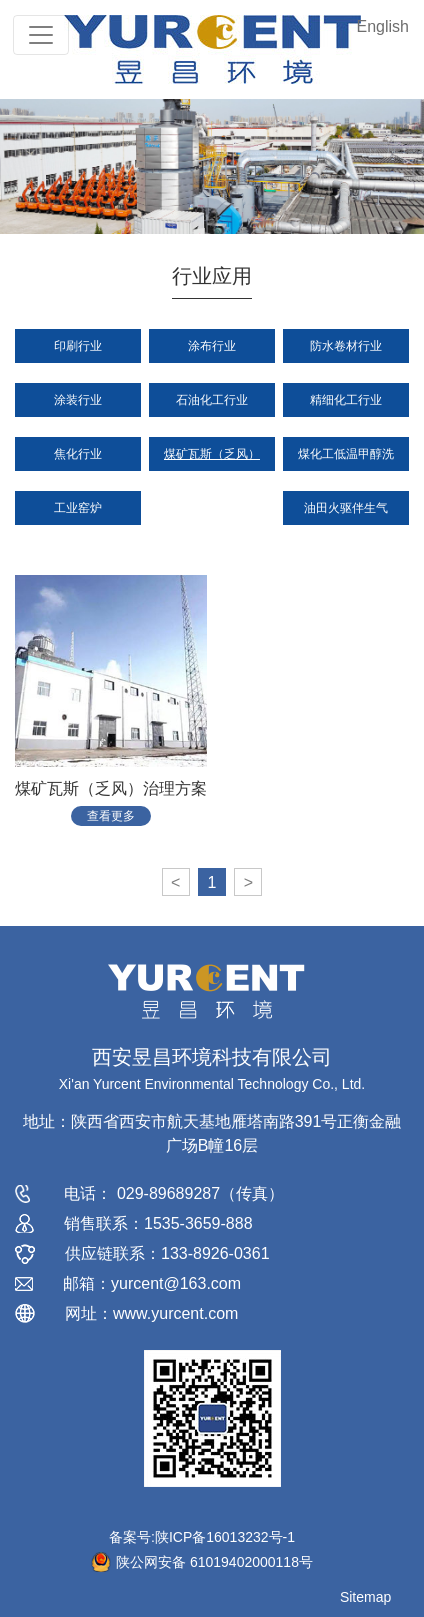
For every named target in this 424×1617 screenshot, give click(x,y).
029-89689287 (168, 1193)
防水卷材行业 (346, 346)
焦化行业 (78, 454)
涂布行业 (212, 346)
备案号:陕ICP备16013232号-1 (202, 1537)
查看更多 (111, 816)
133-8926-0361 (215, 1253)
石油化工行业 (212, 400)
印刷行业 (78, 346)
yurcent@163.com (176, 1283)
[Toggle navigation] (41, 35)
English (383, 26)
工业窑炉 (78, 508)
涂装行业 (78, 400)
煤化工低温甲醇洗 (346, 454)
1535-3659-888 (198, 1223)
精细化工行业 (346, 400)
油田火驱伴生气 (346, 508)
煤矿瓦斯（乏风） (212, 454)
